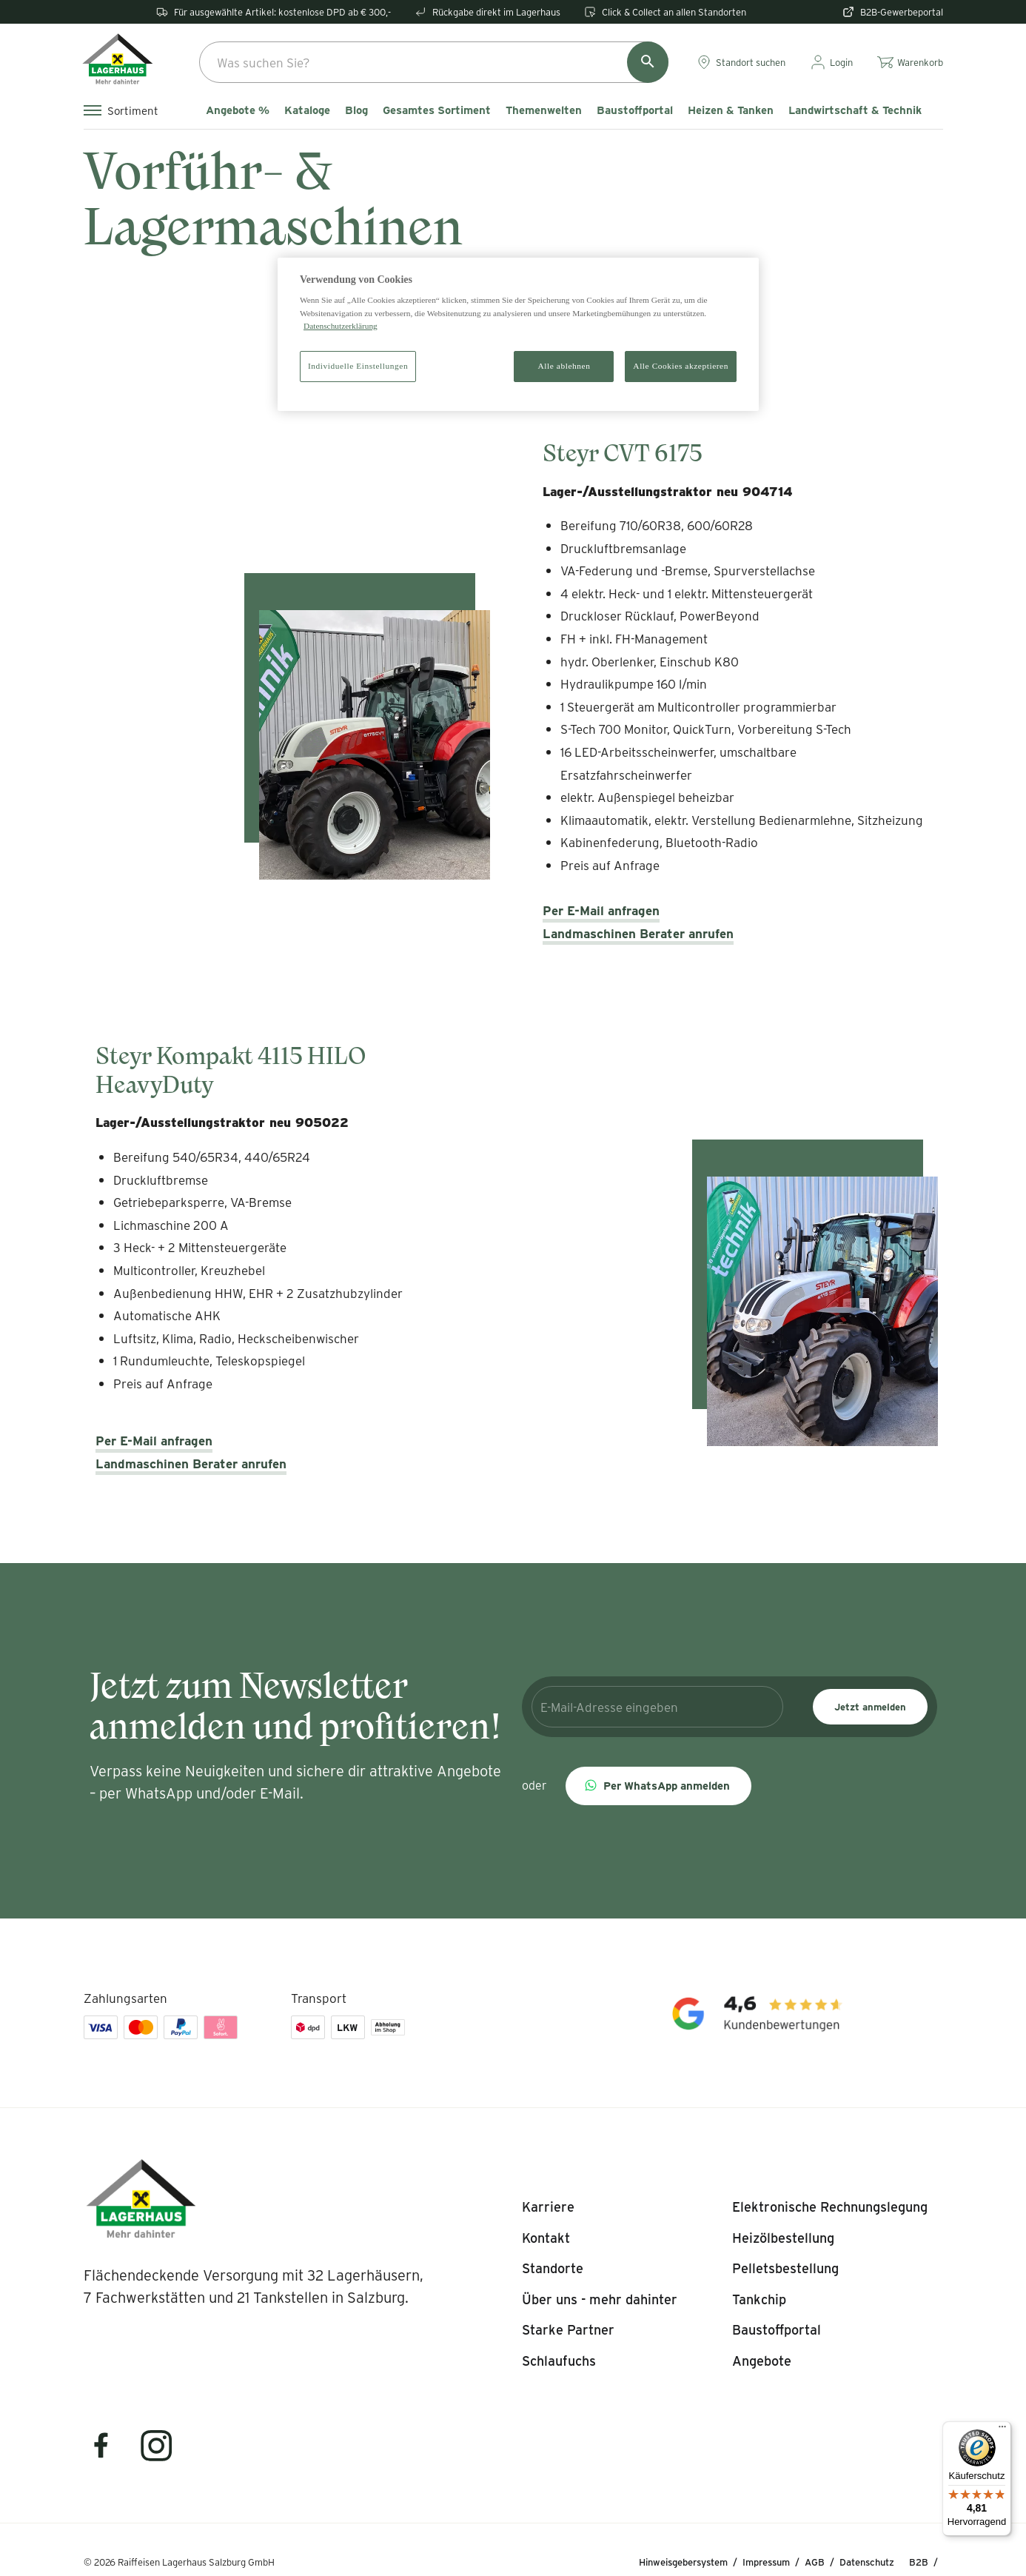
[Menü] (1002, 2430)
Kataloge (307, 110)
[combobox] (433, 62)
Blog (356, 110)
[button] (658, 1786)
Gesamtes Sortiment (437, 110)
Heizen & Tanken (731, 110)
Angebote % (237, 110)
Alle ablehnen (564, 365)
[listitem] (548, 2207)
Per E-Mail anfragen (601, 910)
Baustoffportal (635, 110)
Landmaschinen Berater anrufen (638, 933)
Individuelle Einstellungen (358, 365)
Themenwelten (544, 110)
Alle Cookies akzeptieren (680, 365)
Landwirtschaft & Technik (855, 110)
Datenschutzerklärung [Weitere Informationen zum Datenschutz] (341, 325)
